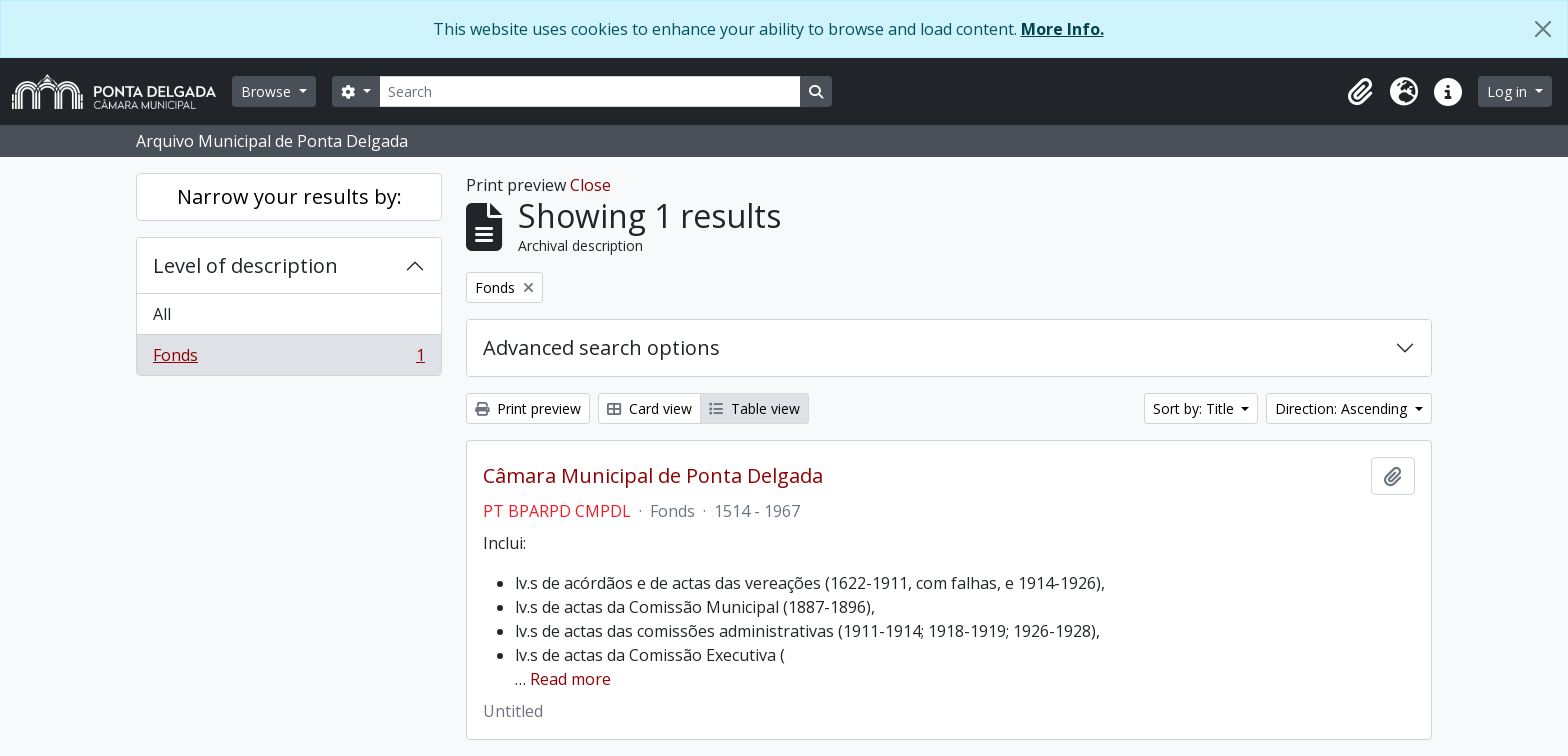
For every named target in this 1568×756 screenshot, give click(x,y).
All (162, 314)
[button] (1360, 92)
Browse (268, 91)
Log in (1509, 91)
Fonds (288, 359)
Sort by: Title (1195, 408)
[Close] (1543, 29)
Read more (570, 679)
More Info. (1062, 29)
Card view (649, 408)
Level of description (245, 265)
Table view (754, 408)
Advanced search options (601, 347)
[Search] (590, 91)
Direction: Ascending (1343, 408)
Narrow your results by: (289, 196)
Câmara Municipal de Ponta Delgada (653, 476)
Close (590, 185)
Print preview (528, 408)
